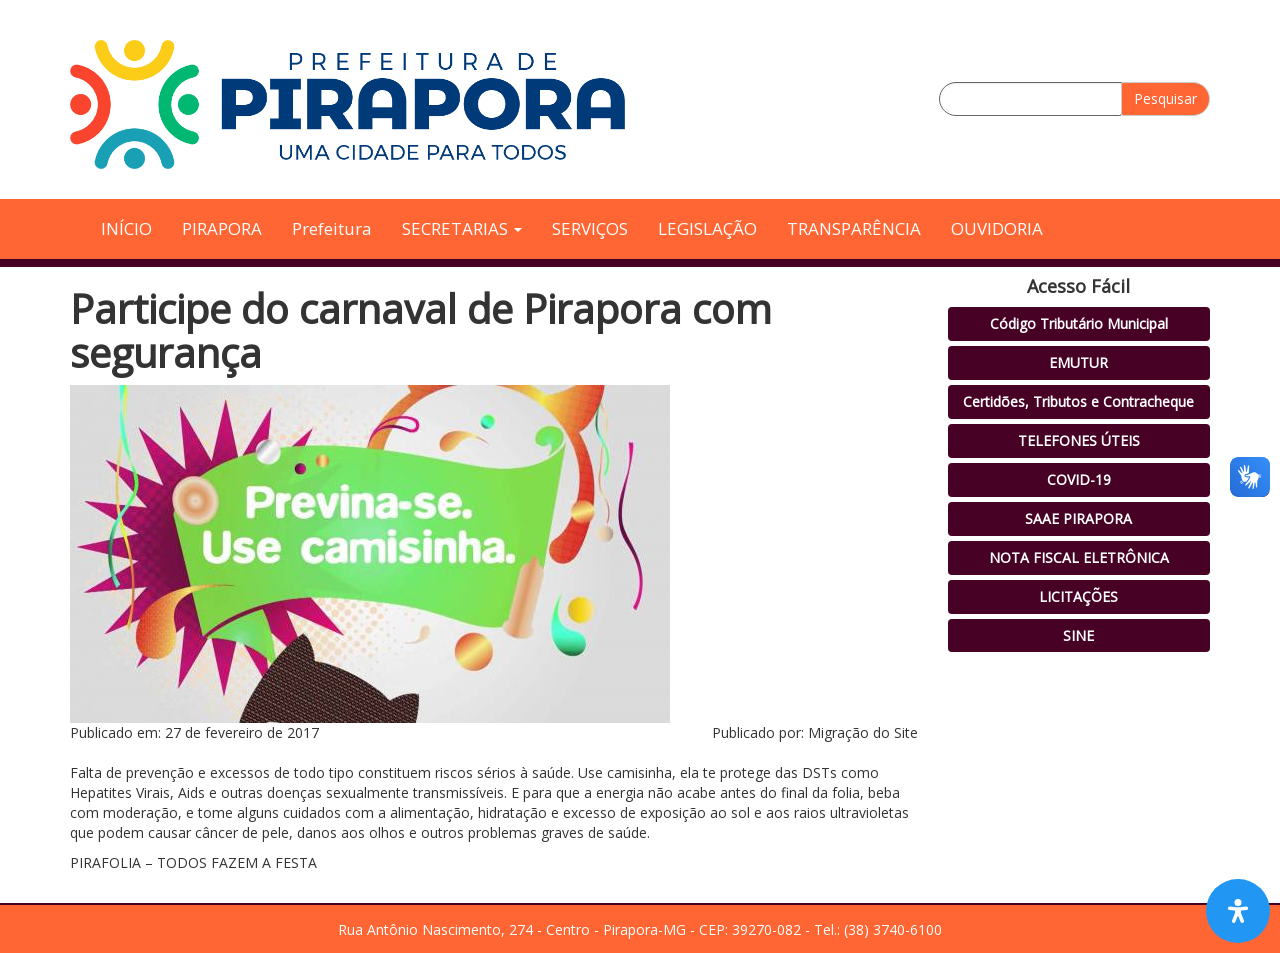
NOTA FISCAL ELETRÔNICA (1079, 557)
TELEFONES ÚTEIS (1079, 440)
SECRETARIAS (462, 228)
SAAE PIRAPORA (1078, 518)
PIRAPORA (222, 228)
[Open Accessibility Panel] (1238, 911)
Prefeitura (332, 228)
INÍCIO (126, 228)
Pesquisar (1165, 98)
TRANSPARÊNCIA (854, 228)
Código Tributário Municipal (1079, 323)
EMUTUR (1078, 362)
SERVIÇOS (590, 228)
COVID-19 (1079, 479)
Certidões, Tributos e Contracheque (1078, 401)
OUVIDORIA (997, 228)
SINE (1078, 635)
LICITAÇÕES (1078, 596)
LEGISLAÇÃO (707, 228)
